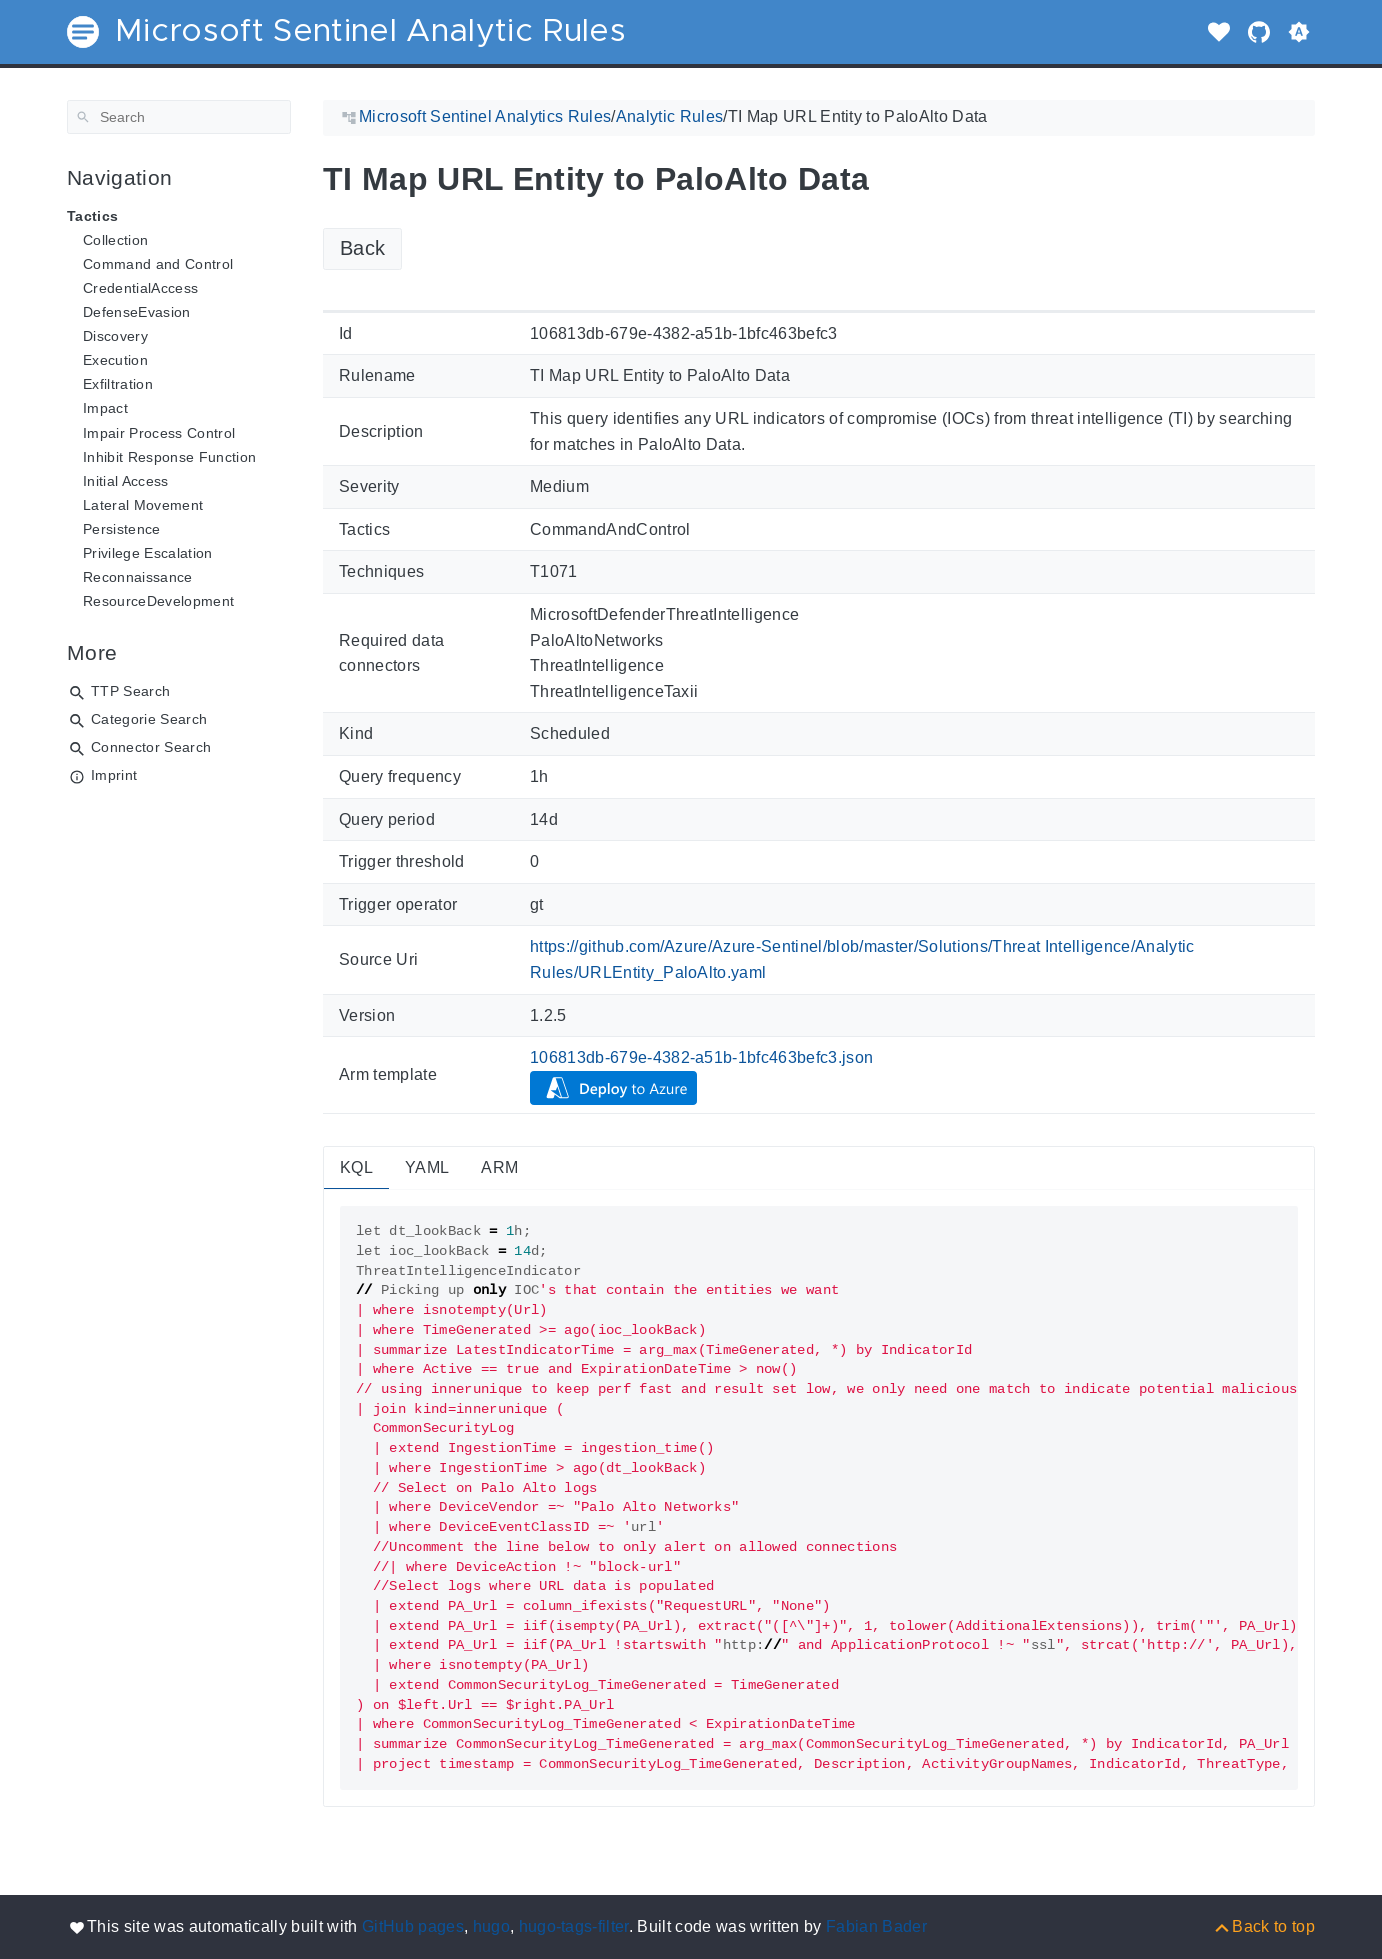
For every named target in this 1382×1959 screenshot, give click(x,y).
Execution (115, 360)
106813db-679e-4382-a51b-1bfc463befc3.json (702, 1057)
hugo (491, 1926)
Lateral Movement (143, 505)
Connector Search (151, 747)
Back (362, 248)
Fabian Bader (876, 1926)
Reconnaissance (138, 577)
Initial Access (126, 481)
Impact (105, 408)
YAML (427, 1167)
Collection (115, 240)
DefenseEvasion (137, 312)
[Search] (179, 117)
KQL (356, 1167)
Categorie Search (149, 719)
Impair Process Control (159, 433)
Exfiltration (118, 384)
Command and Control (158, 264)
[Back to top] (1263, 1926)
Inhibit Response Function (169, 457)
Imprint (114, 775)
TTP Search (130, 691)
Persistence (122, 529)
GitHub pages (413, 1926)
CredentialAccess (140, 288)
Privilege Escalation (148, 553)
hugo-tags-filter (574, 1926)
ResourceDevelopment (158, 601)
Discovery (115, 336)
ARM (499, 1167)
